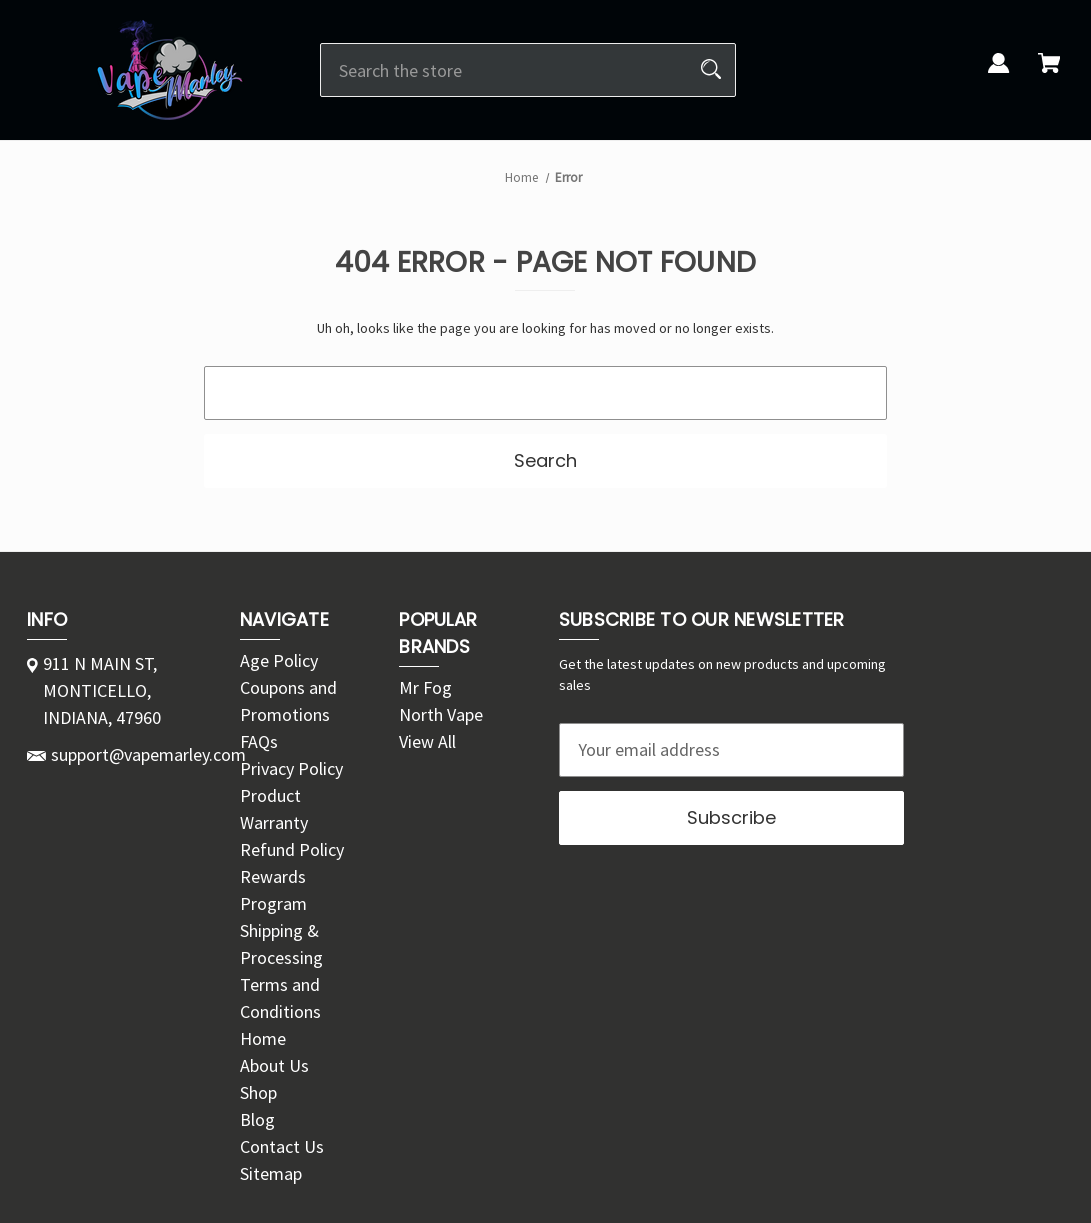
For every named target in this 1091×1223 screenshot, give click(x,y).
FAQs (259, 741)
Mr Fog (425, 687)
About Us (274, 1065)
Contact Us (282, 1146)
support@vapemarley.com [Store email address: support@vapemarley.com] (148, 754)
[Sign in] (999, 74)
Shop (258, 1092)
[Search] (711, 70)
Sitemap (271, 1173)
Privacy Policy (291, 768)
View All (427, 741)
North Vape (441, 714)
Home (263, 1038)
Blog (257, 1119)
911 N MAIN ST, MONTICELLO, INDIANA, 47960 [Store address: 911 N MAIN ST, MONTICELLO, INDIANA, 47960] (102, 690)
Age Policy (279, 660)
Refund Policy (292, 849)
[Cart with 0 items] (1049, 74)
